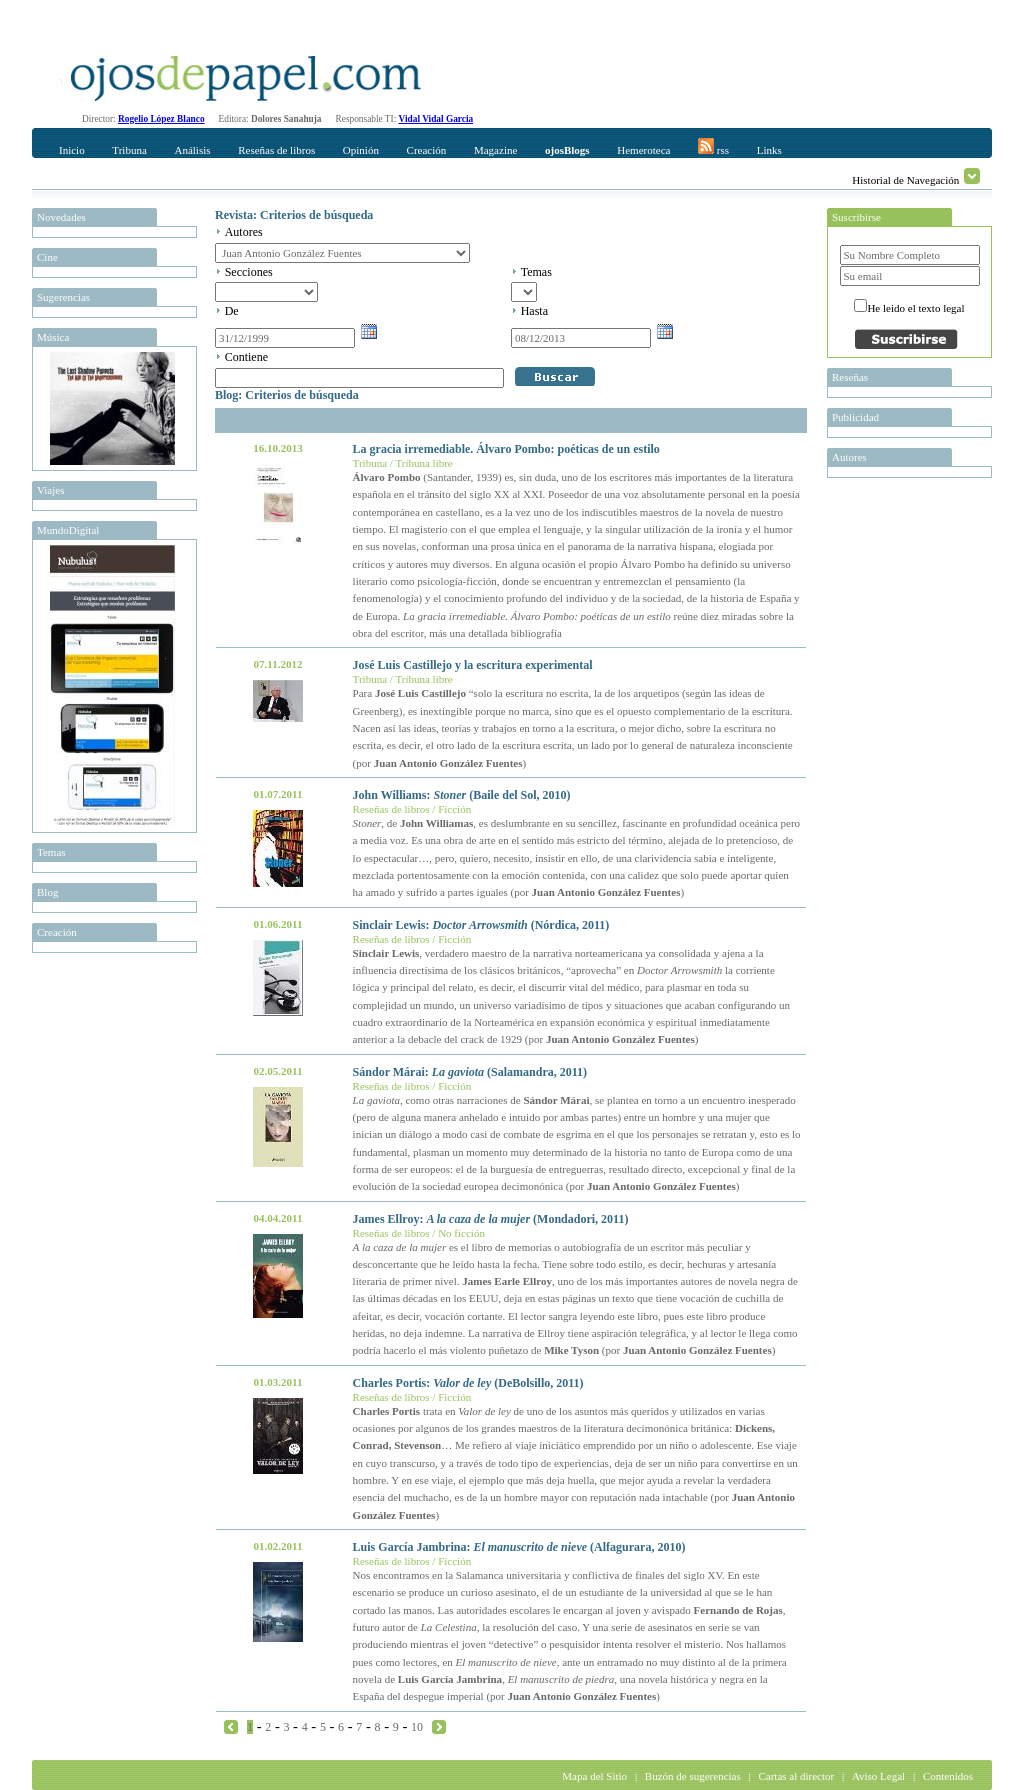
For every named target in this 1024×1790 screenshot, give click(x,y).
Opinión (361, 150)
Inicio (72, 150)
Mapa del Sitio (594, 1776)
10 (417, 1727)
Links (769, 150)
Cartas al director (796, 1776)
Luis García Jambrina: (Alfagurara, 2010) (519, 1547)
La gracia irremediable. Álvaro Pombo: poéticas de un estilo (506, 449)
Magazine (495, 150)
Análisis (192, 150)
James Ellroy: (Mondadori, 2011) (491, 1219)
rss (713, 147)
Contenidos (948, 1776)
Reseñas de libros (276, 150)
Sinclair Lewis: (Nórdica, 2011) (481, 925)
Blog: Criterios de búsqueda (287, 395)
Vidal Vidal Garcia (436, 119)
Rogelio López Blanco (161, 119)
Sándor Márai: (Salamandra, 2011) (470, 1072)
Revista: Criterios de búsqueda (294, 215)
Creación (427, 150)
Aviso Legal (878, 1776)
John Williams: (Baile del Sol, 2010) (462, 795)
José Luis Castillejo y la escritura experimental (473, 665)
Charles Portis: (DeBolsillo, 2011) (468, 1383)
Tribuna (129, 150)
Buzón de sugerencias (693, 1776)
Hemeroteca (643, 150)
